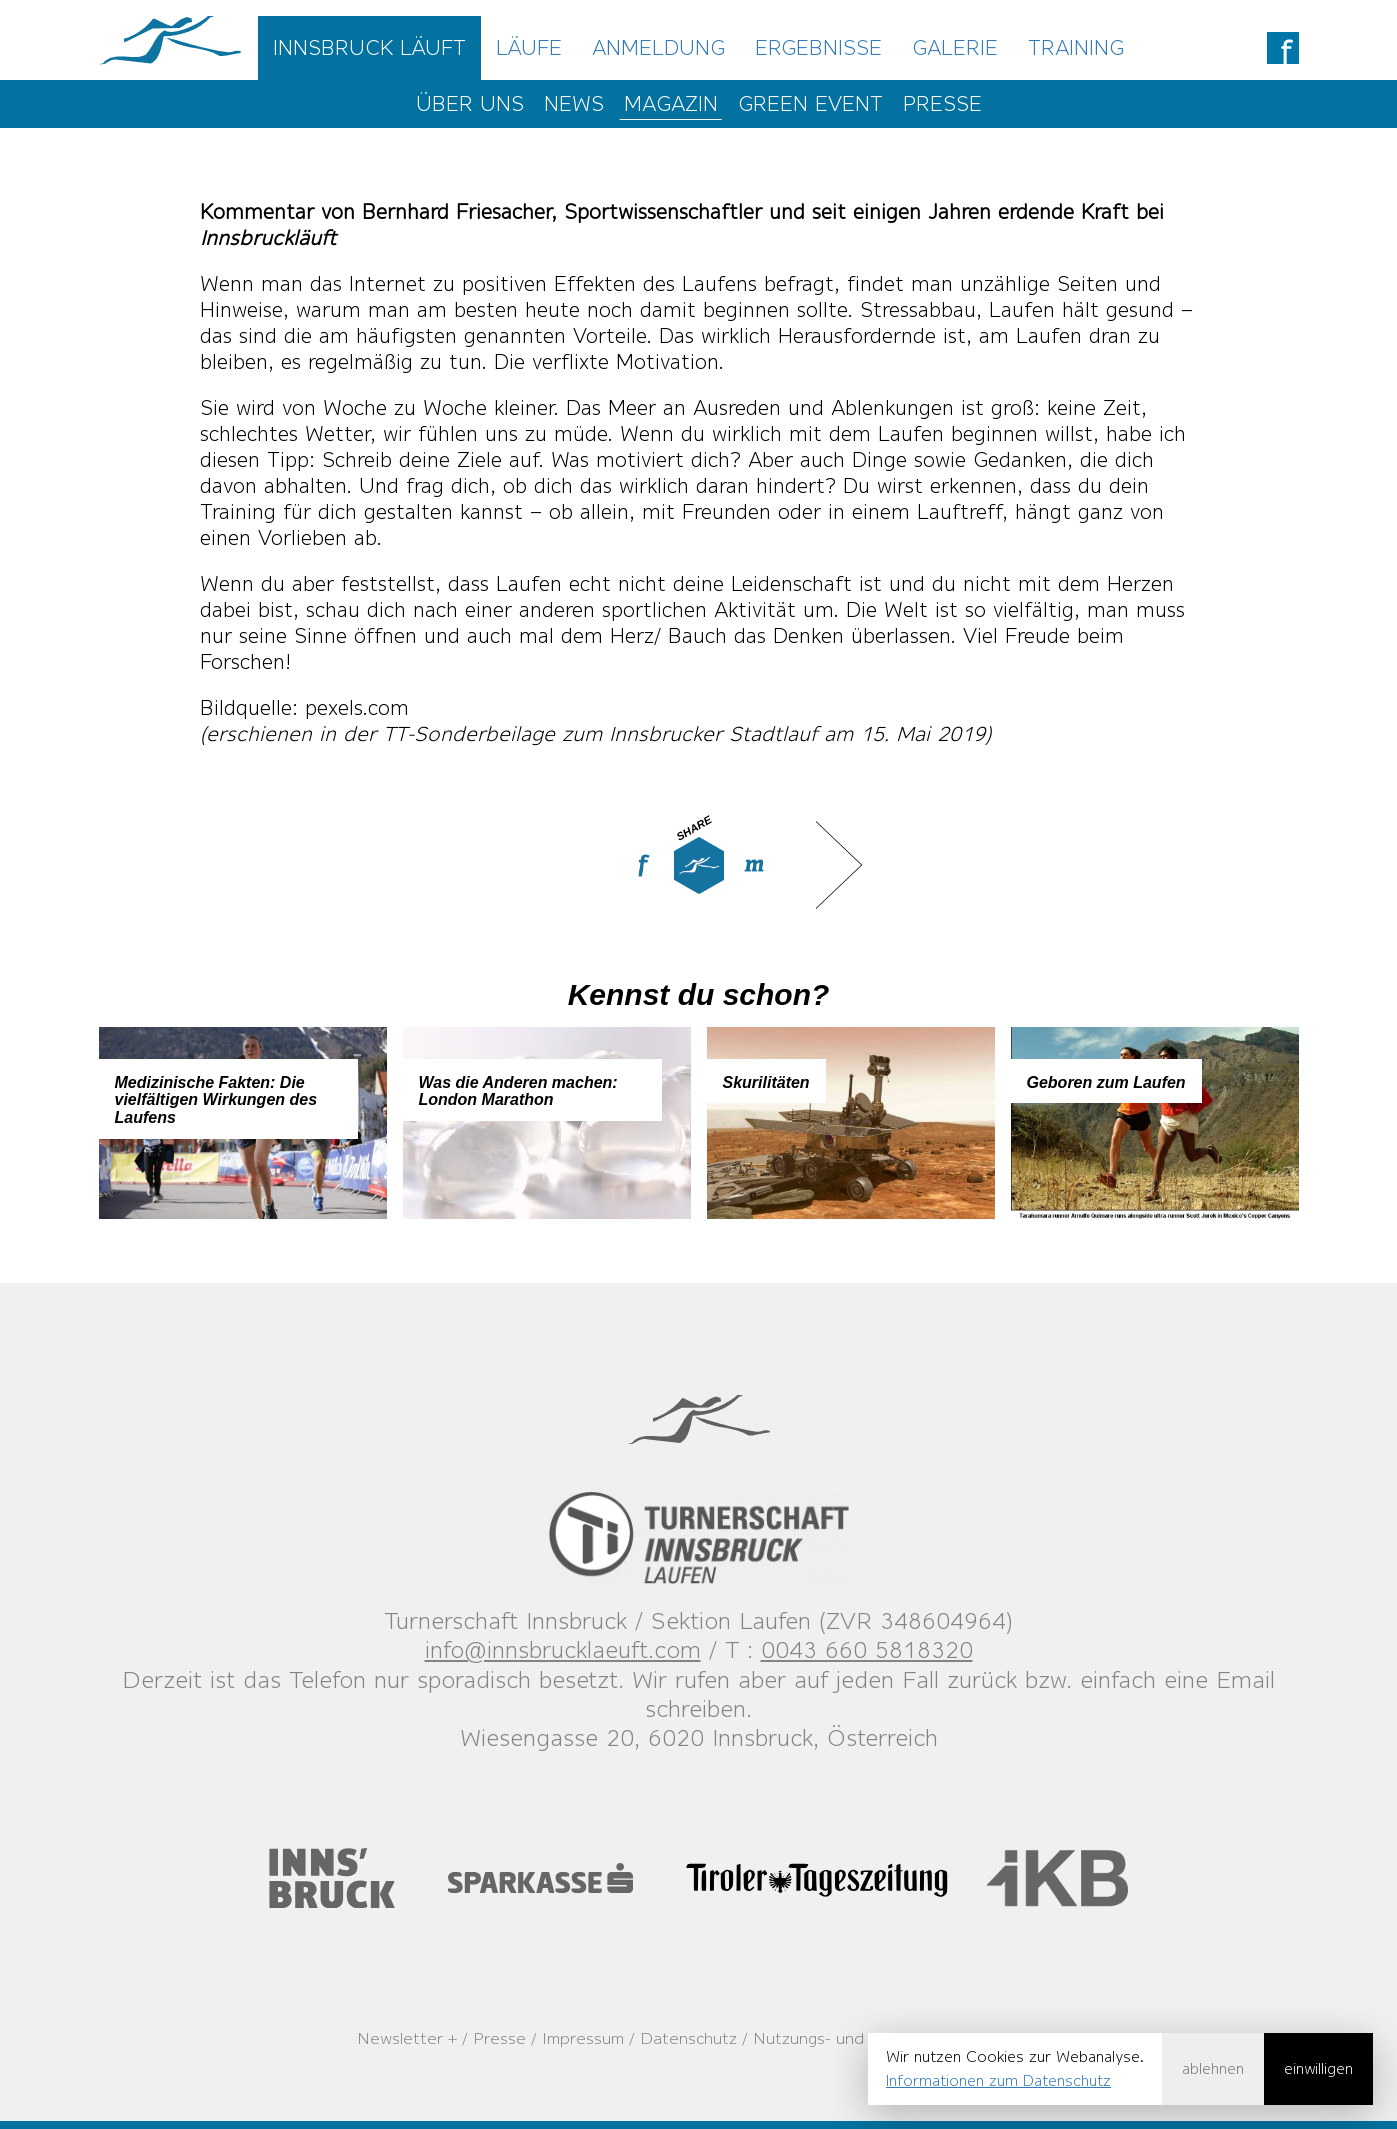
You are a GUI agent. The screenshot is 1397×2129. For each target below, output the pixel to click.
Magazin (671, 103)
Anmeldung (658, 47)
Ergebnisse (818, 47)
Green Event (810, 103)
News (574, 103)
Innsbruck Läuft (369, 47)
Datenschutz (688, 2038)
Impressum (583, 2038)
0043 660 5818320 (867, 1649)
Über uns (470, 103)
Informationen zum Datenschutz (998, 2080)
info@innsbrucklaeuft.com (563, 1649)
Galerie (955, 47)
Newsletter (400, 2038)
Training (1076, 47)
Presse (942, 103)
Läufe (529, 47)
